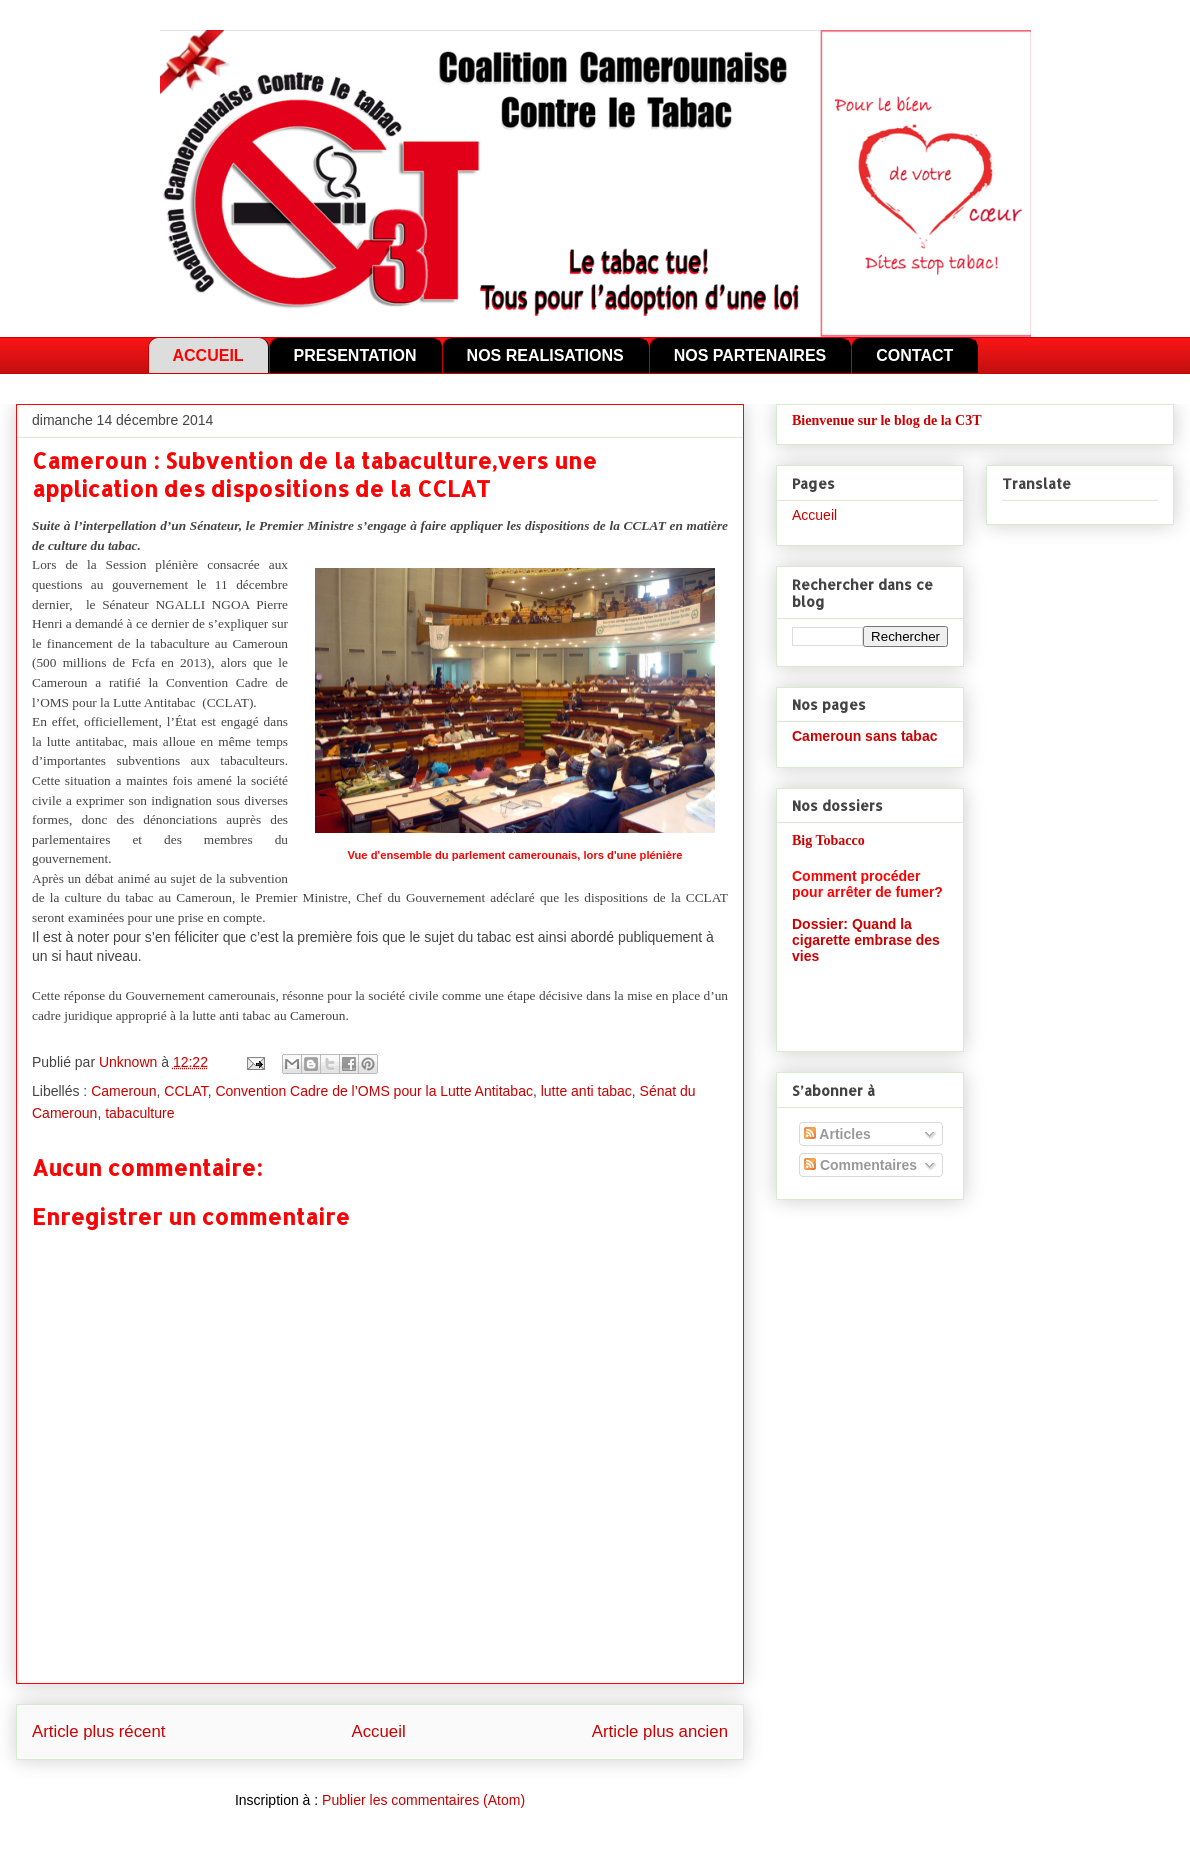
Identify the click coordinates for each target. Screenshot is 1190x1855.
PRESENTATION (355, 355)
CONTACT (914, 355)
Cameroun (123, 1091)
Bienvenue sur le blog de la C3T (887, 420)
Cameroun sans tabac (865, 736)
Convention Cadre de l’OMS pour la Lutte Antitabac (374, 1091)
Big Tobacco (828, 840)
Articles (837, 1134)
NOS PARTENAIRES (750, 355)
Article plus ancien (660, 1731)
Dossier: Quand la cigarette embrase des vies (866, 940)
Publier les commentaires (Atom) (423, 1800)
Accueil (379, 1731)
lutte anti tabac (586, 1091)
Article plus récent (98, 1731)
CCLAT (185, 1091)
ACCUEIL (208, 355)
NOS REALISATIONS (545, 355)
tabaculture (139, 1113)
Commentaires (860, 1165)
